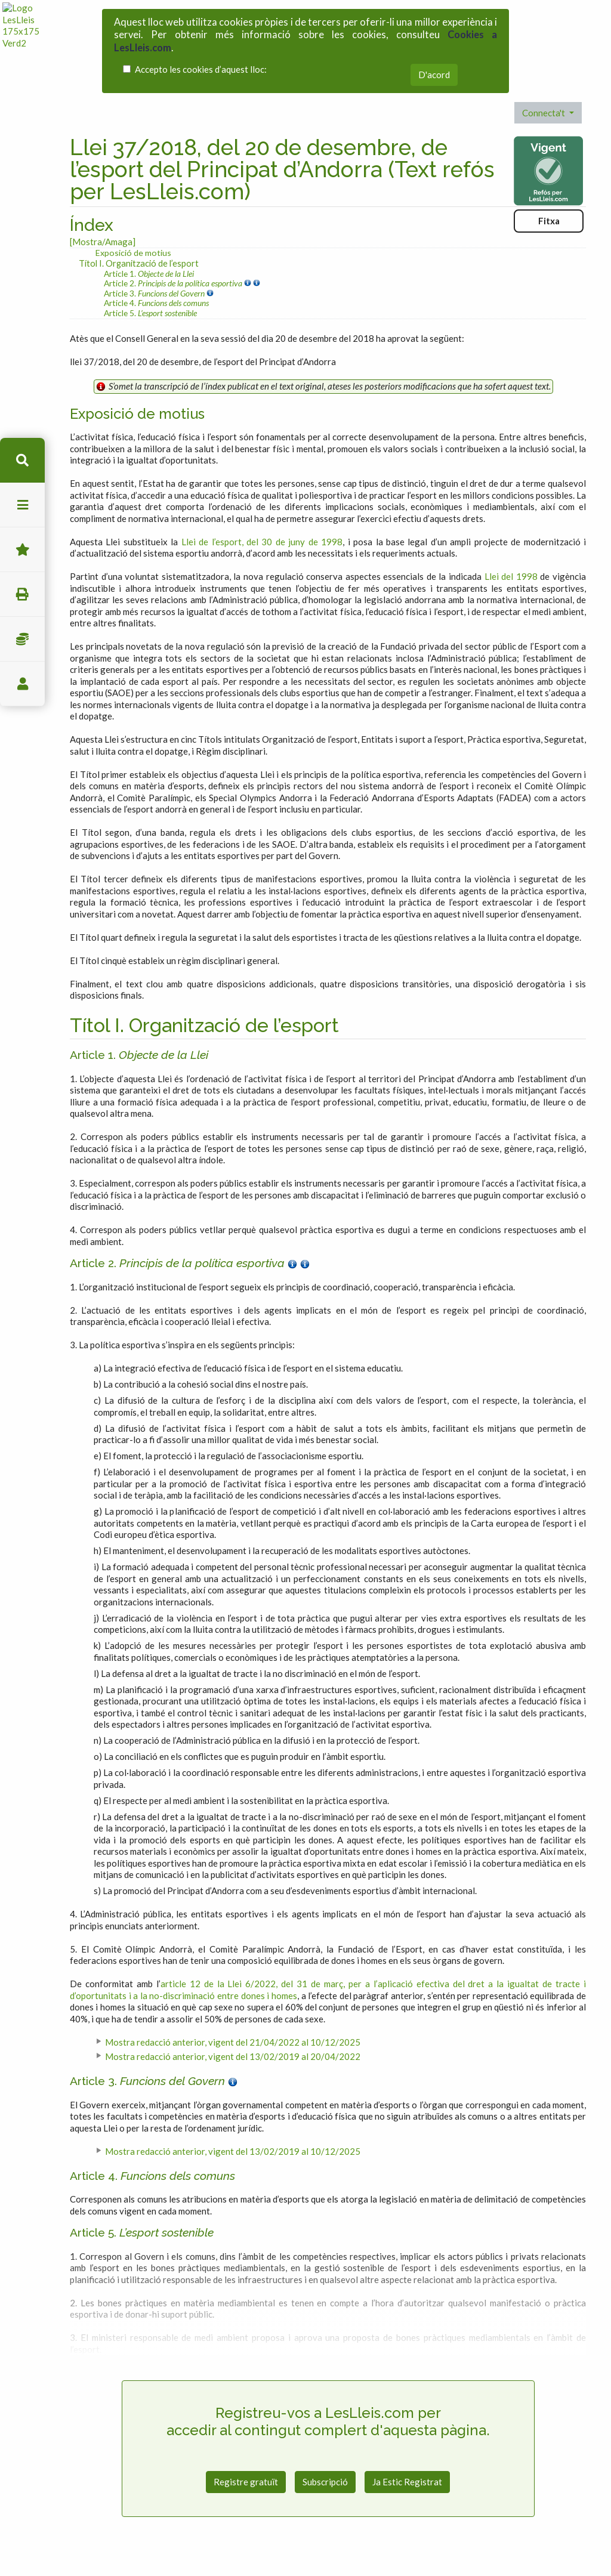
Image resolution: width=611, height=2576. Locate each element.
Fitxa (549, 220)
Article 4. (156, 303)
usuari (22, 684)
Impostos (22, 639)
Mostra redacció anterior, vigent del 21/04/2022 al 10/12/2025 (232, 2042)
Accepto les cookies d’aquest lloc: (201, 69)
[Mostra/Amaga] (102, 241)
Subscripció (325, 2481)
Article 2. (174, 283)
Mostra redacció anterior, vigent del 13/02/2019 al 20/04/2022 (232, 2056)
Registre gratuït (246, 2481)
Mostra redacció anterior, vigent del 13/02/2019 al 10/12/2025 (232, 2151)
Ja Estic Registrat (407, 2481)
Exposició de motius (133, 253)
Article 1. (149, 273)
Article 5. (150, 313)
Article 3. (155, 293)
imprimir (22, 594)
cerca (22, 460)
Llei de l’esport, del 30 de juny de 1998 (261, 541)
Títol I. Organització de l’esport (139, 263)
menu (22, 505)
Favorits (22, 549)
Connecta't (544, 112)
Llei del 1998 (511, 576)
